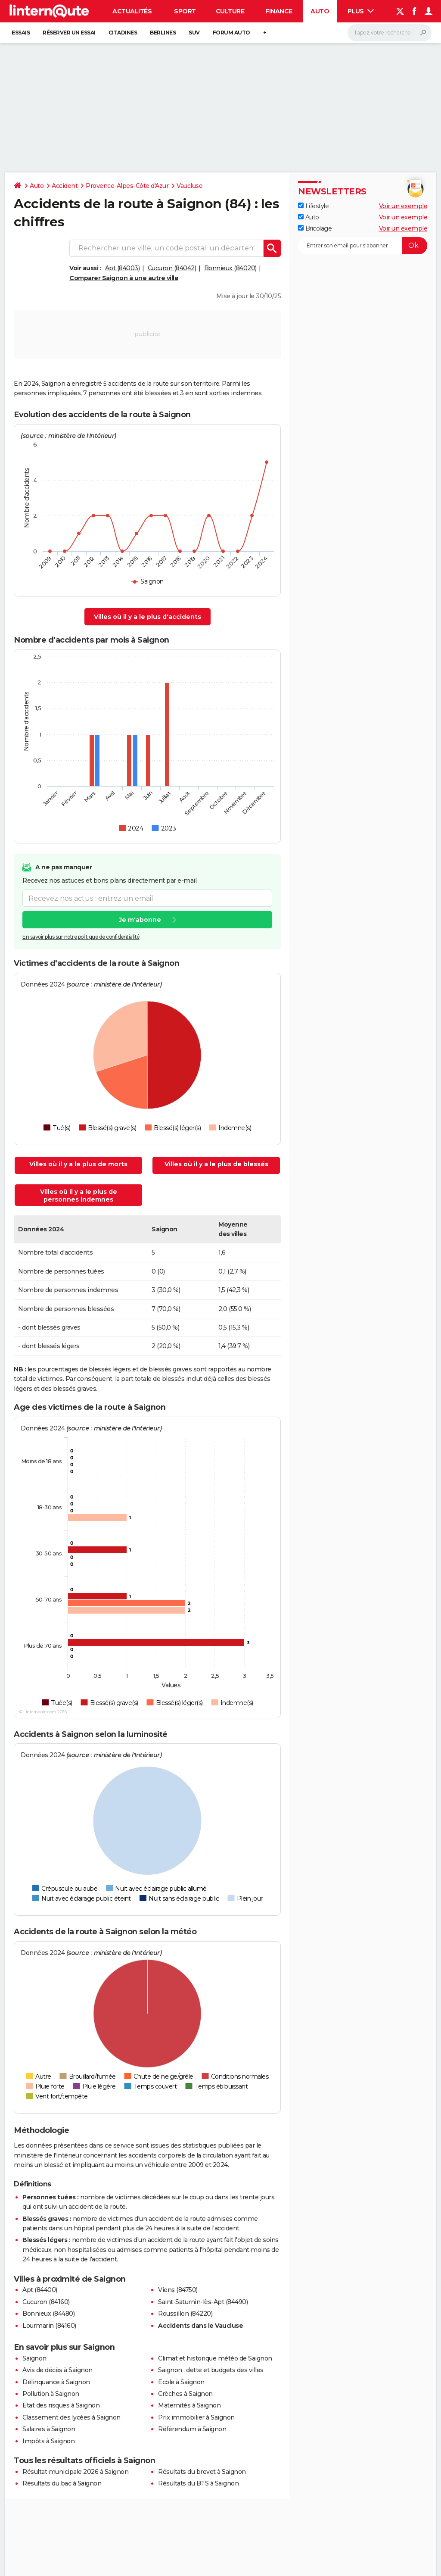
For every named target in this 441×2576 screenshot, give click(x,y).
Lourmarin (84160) (49, 2325)
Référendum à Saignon (192, 2429)
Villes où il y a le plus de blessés (216, 1164)
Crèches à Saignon (185, 2394)
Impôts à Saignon (48, 2441)
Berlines (163, 32)
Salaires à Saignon (48, 2429)
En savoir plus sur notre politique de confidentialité (81, 937)
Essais (21, 32)
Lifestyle (313, 206)
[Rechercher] (390, 32)
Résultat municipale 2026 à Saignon (75, 2472)
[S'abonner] (362, 245)
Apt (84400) (39, 2290)
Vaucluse (189, 186)
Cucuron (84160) (46, 2302)
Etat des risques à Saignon (60, 2405)
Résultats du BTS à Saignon (198, 2483)
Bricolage (315, 228)
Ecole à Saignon (181, 2382)
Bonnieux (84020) (230, 268)
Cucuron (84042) (172, 268)
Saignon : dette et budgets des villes (211, 2370)
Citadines (123, 32)
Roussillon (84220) (185, 2313)
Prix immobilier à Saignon (196, 2417)
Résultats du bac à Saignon (61, 2483)
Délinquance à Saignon (56, 2382)
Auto (320, 11)
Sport (185, 11)
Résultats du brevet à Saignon (202, 2472)
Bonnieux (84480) (48, 2313)
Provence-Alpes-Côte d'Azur (127, 186)
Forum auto (231, 32)
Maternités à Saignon (189, 2405)
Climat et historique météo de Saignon (215, 2358)
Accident (65, 186)
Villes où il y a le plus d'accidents (147, 617)
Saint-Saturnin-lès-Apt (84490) (203, 2302)
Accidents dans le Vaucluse (200, 2325)
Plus (361, 11)
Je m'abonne (140, 920)
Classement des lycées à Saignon (71, 2417)
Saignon (34, 2358)
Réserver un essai (69, 32)
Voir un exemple (403, 206)
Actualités (132, 11)
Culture (230, 11)
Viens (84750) (178, 2290)
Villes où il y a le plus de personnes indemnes (78, 1195)
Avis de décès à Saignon (57, 2370)
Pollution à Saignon (50, 2394)
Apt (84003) (122, 268)
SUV (194, 32)
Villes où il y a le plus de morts (78, 1164)
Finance (278, 11)
